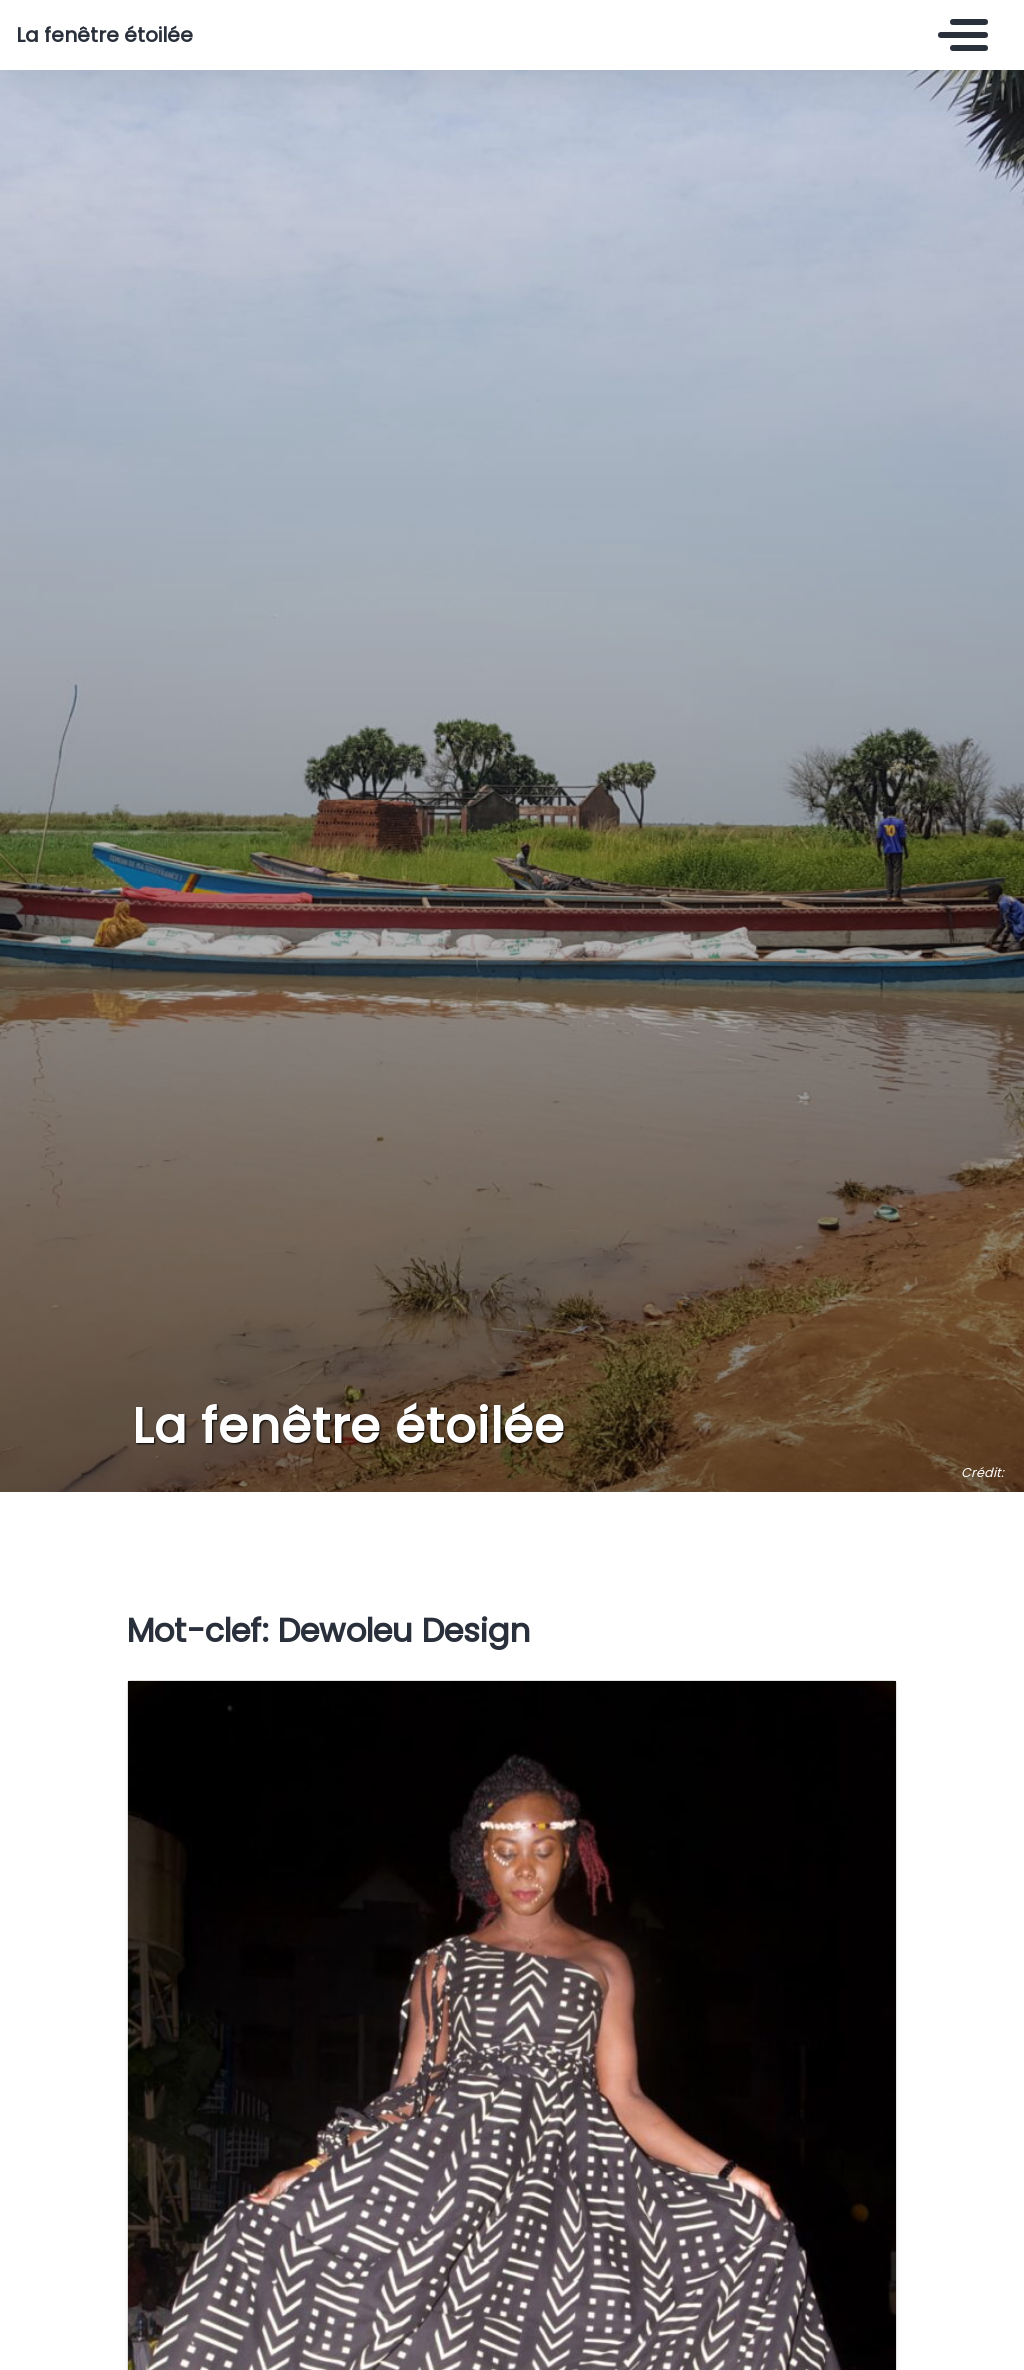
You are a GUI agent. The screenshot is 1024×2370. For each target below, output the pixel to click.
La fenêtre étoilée (104, 35)
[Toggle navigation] (958, 35)
